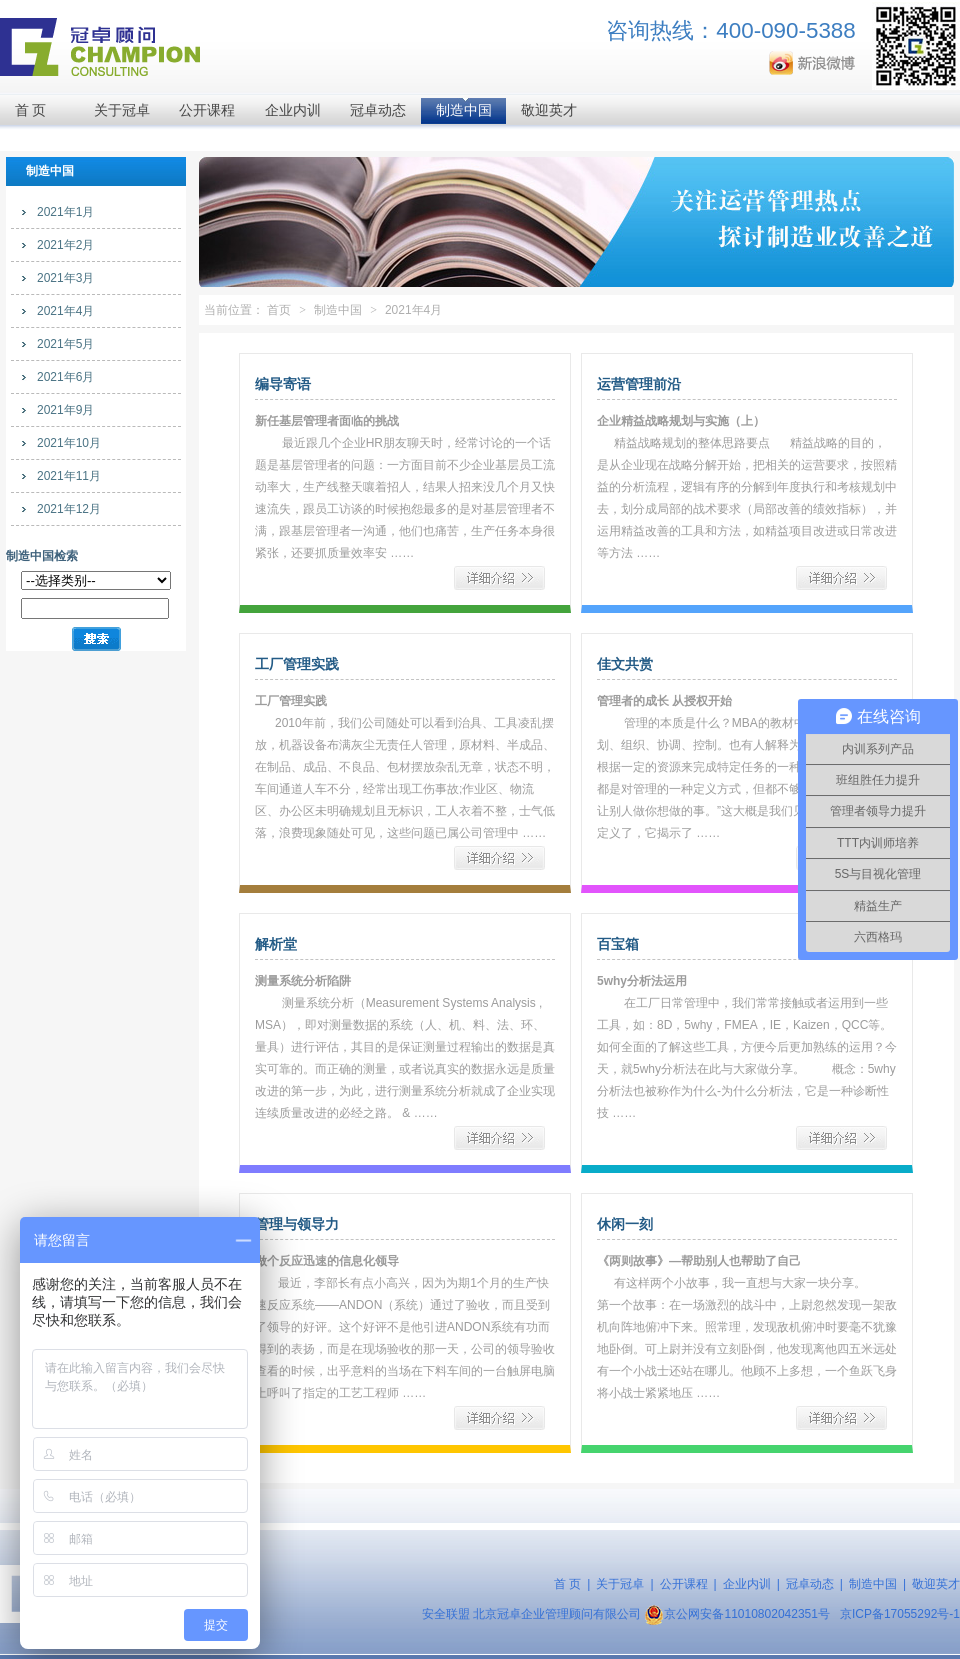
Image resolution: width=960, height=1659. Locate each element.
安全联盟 (446, 1614)
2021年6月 (65, 377)
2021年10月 (69, 443)
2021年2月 (65, 245)
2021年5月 (65, 344)
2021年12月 (69, 509)
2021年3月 (65, 278)
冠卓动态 (378, 110)
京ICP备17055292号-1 (900, 1614)
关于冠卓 (122, 110)
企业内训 (293, 110)
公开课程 (207, 110)
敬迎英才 (549, 110)
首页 (279, 310)
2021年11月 (69, 476)
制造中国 (464, 110)
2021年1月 (65, 212)
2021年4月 (65, 311)
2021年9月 (65, 410)
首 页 (31, 110)
